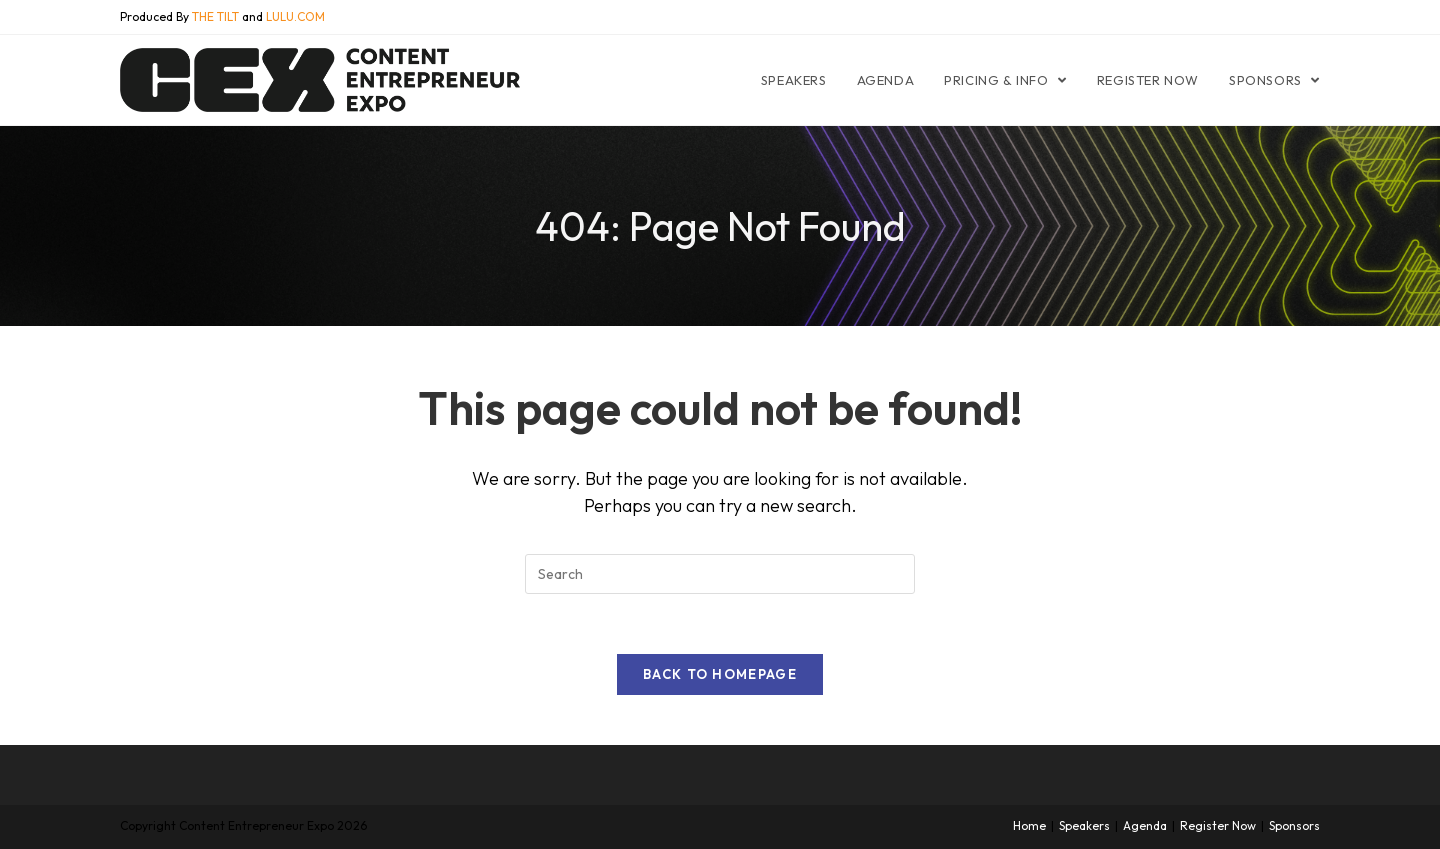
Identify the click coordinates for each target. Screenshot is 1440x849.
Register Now (1218, 825)
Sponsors (1294, 825)
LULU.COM (295, 16)
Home (1029, 825)
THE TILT (215, 16)
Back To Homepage (720, 674)
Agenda (1145, 825)
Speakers (1084, 825)
